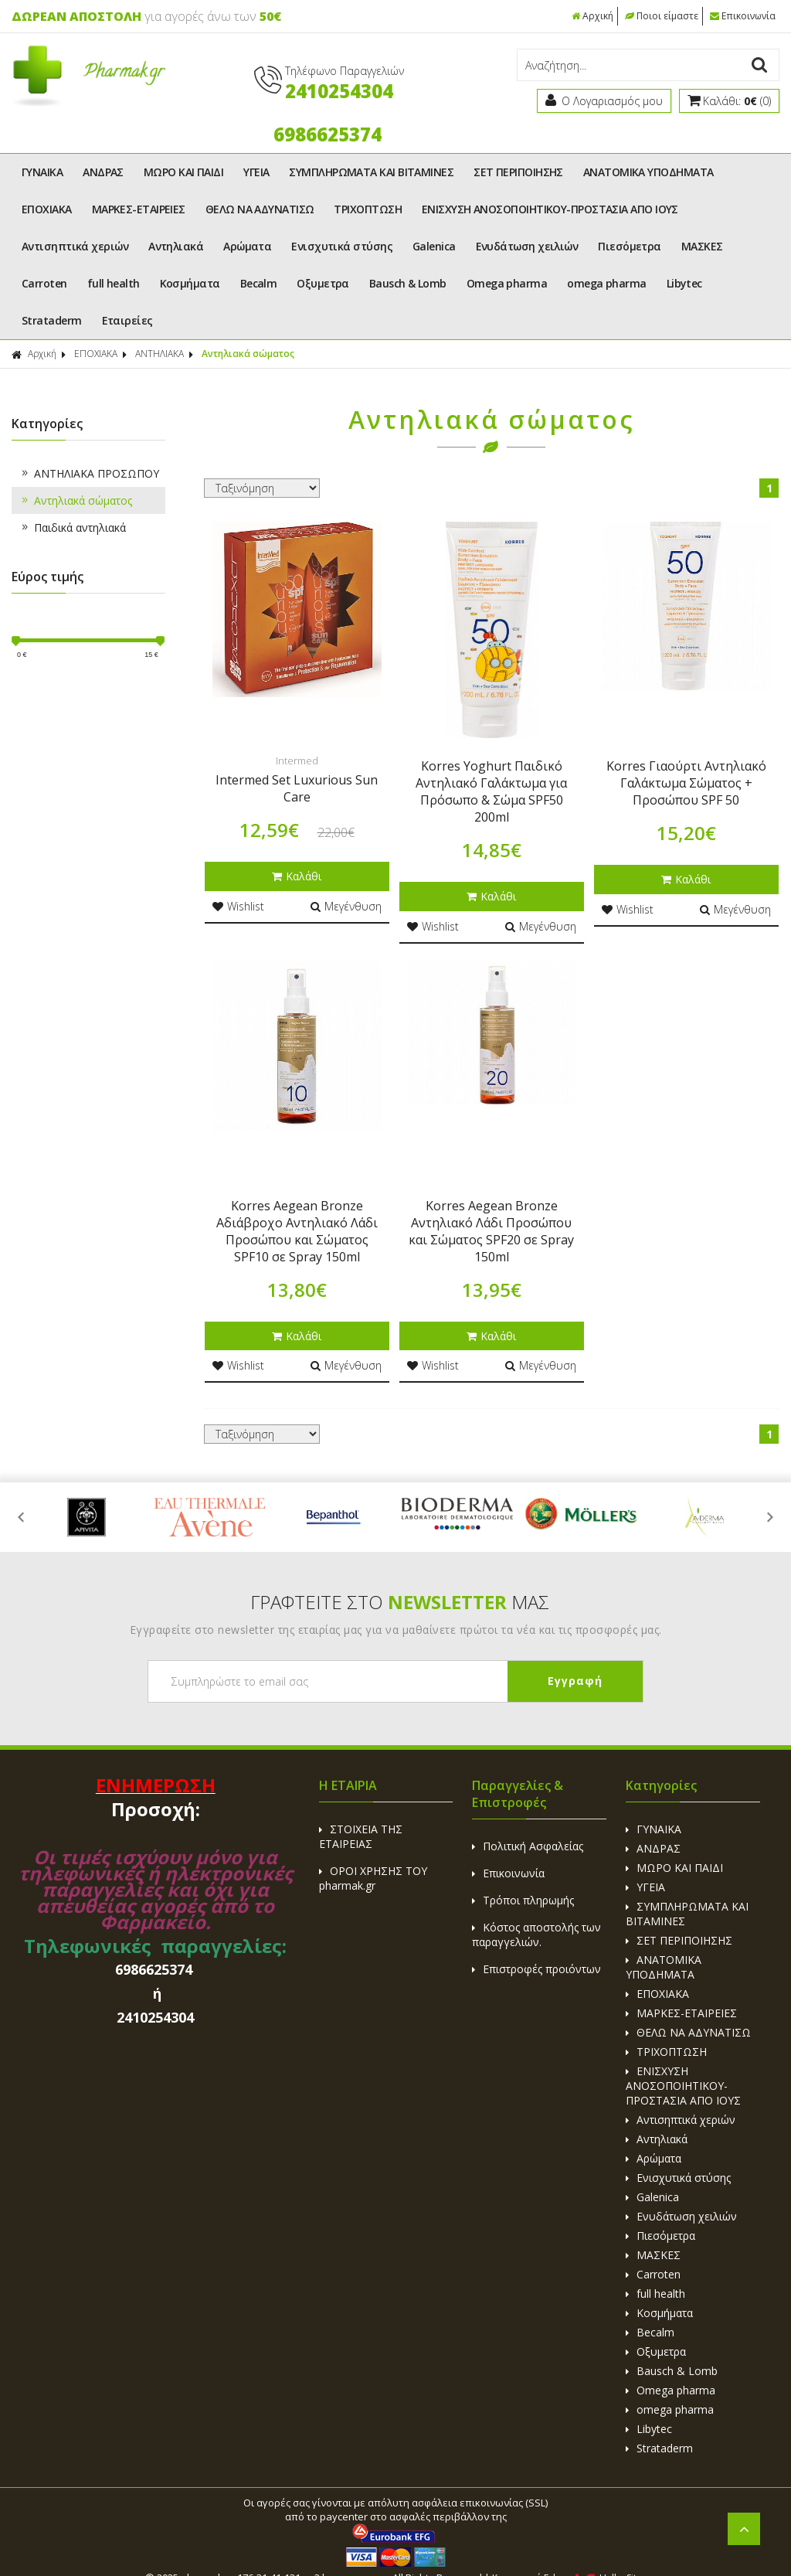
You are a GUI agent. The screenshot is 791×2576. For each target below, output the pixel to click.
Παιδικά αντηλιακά (72, 527)
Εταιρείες (127, 320)
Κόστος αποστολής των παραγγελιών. (536, 1934)
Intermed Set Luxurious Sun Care (297, 788)
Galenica (434, 246)
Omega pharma (507, 283)
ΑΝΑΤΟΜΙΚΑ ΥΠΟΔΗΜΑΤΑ (648, 172)
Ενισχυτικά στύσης (341, 246)
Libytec (684, 283)
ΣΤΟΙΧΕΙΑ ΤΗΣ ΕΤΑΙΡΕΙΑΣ (360, 1836)
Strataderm (52, 320)
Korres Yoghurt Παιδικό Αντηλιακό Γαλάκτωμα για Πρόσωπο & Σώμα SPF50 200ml (491, 791)
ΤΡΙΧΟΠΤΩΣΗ (368, 209)
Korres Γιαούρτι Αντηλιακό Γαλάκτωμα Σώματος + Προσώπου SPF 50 (686, 782)
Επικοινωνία (743, 15)
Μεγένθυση (346, 906)
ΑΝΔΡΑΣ (103, 172)
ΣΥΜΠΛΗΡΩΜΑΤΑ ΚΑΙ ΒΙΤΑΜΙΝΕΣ (371, 172)
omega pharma (606, 283)
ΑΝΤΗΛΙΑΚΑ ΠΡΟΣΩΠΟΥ (89, 473)
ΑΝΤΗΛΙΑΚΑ (159, 353)
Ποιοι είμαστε (661, 15)
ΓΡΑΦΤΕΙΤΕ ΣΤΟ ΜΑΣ (399, 1602)
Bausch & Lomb (407, 283)
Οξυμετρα (323, 283)
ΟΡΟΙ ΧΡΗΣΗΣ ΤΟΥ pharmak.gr (373, 1878)
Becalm (258, 283)
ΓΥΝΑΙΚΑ (42, 172)
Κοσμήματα (190, 283)
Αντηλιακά (175, 246)
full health (113, 283)
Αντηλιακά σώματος (248, 353)
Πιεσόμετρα (629, 246)
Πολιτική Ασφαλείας (527, 1846)
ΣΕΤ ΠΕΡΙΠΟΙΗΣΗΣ (518, 172)
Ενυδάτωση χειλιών (527, 246)
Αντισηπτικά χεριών (75, 246)
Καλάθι (296, 876)
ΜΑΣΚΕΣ (702, 246)
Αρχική (592, 15)
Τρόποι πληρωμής (523, 1900)
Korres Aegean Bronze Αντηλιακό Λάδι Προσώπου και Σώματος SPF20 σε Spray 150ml (491, 1231)
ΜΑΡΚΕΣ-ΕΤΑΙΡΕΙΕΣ (138, 209)
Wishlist (238, 906)
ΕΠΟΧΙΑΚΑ (47, 209)
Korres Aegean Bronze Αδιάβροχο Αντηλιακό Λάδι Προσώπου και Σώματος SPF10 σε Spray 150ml (297, 1231)
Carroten (44, 283)
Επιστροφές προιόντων (536, 1969)
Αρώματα (247, 246)
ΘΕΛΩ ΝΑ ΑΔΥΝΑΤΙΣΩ (259, 209)
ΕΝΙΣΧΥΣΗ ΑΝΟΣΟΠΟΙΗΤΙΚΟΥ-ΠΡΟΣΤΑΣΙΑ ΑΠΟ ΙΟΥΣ (550, 209)
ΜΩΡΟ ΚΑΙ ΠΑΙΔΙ (183, 172)
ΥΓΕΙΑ (256, 172)
